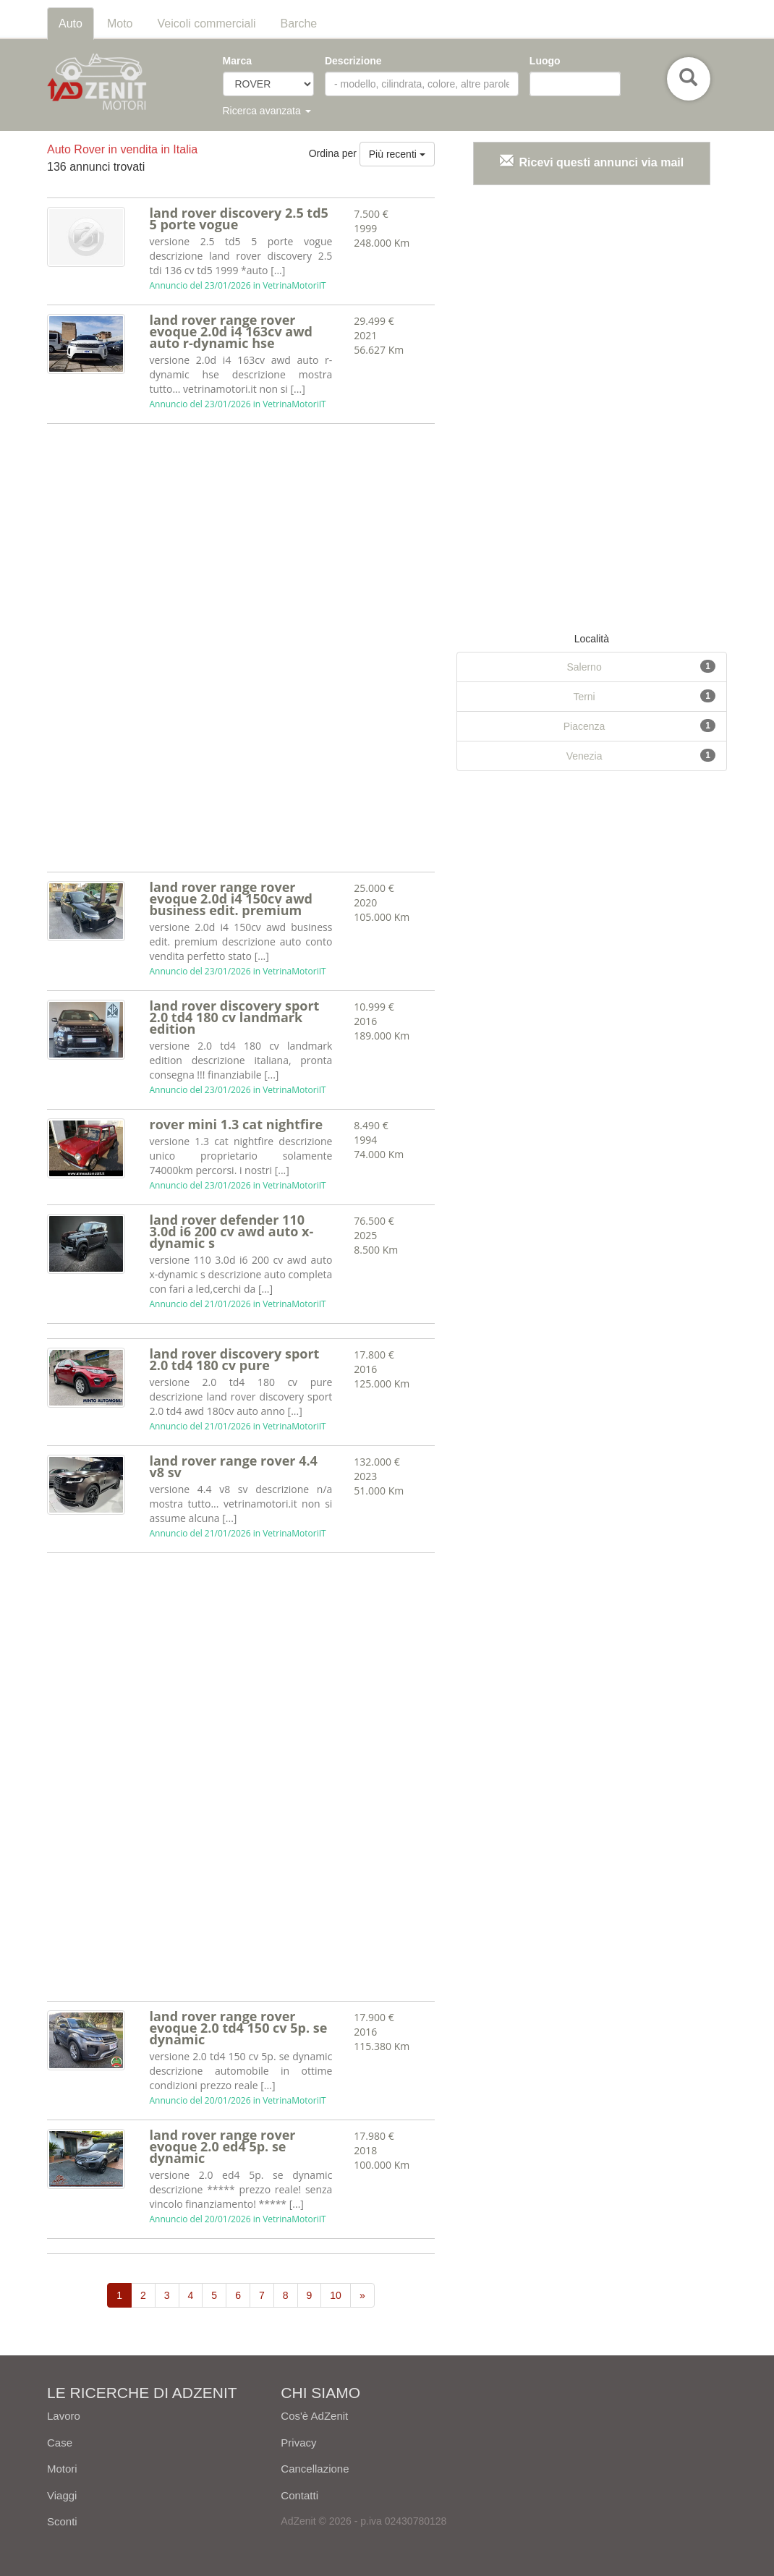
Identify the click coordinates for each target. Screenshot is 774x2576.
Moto (120, 23)
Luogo (545, 61)
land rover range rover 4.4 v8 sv (233, 1466)
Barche (299, 23)
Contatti (299, 2495)
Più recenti (397, 154)
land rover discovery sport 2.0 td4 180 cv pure (234, 1359)
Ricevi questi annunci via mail (601, 162)
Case (59, 2442)
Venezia (584, 756)
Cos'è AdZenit (314, 2416)
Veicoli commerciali (207, 23)
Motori (62, 2468)
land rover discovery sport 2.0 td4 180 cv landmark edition (234, 1017)
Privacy (298, 2442)
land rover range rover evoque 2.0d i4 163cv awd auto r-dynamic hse (230, 331)
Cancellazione (315, 2468)
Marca (237, 61)
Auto (70, 23)
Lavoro (63, 2416)
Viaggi (62, 2495)
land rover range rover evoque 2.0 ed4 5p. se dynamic (222, 2146)
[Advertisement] (138, 650)
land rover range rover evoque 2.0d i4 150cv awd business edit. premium (230, 898)
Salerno (583, 667)
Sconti (62, 2521)
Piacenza (584, 726)
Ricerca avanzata (267, 110)
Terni (584, 696)
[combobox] (575, 84)
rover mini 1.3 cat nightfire (236, 1124)
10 (335, 2295)
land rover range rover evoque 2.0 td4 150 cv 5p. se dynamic (238, 2027)
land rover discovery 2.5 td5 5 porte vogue (238, 218)
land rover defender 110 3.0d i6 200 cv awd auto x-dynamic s (231, 1231)
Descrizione (353, 61)
